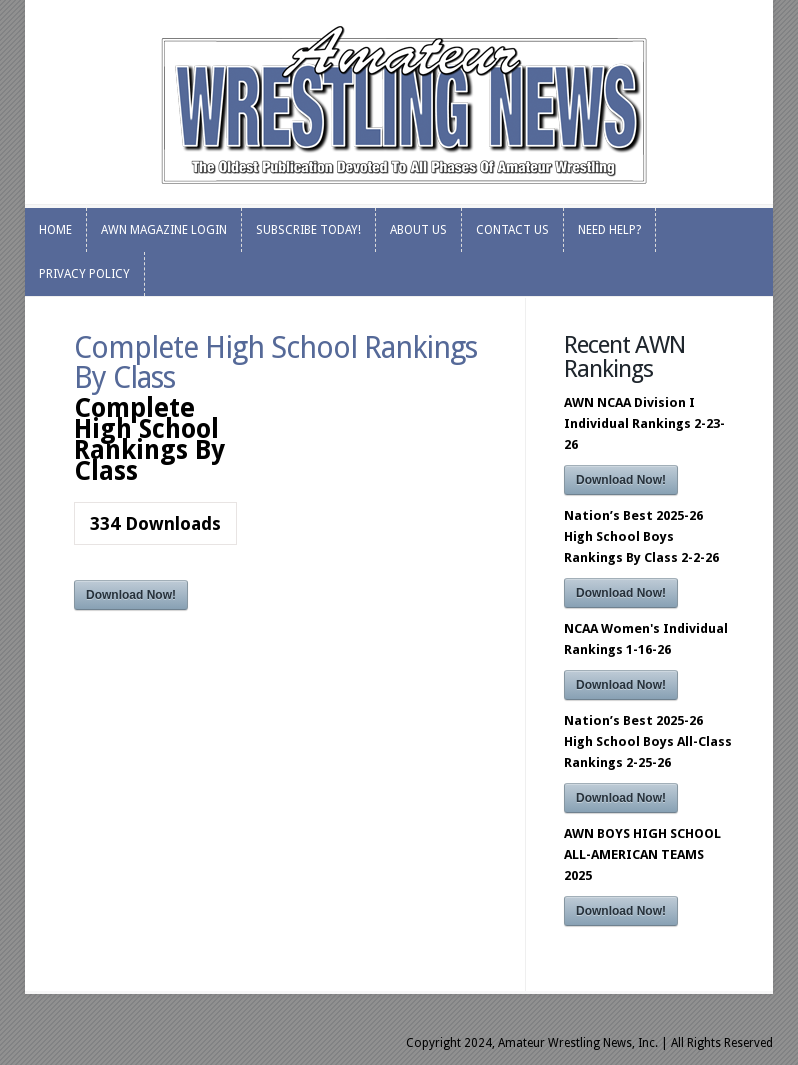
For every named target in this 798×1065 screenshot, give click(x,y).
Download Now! (131, 595)
